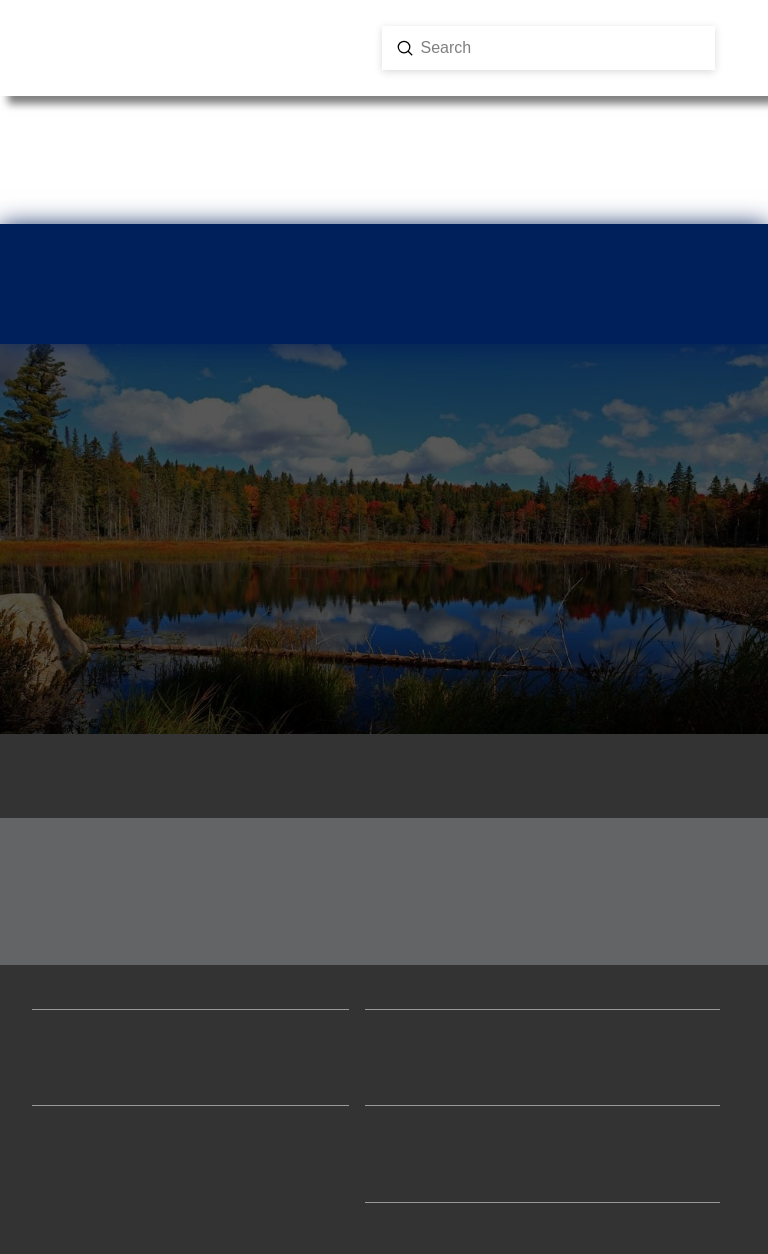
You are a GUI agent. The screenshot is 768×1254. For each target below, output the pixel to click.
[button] (85, 65)
